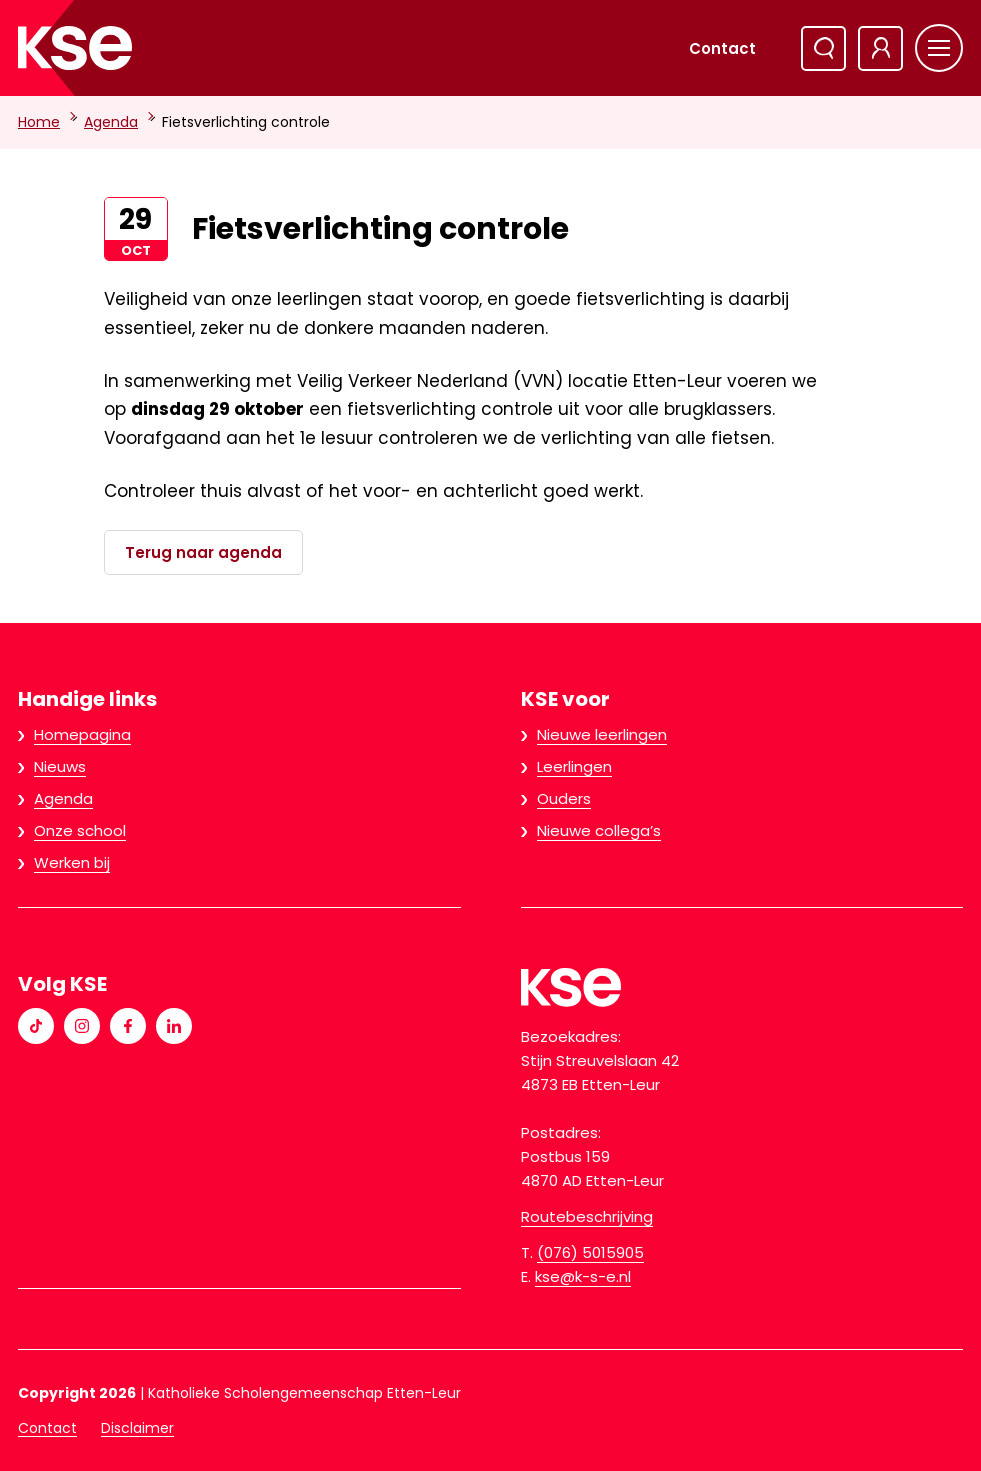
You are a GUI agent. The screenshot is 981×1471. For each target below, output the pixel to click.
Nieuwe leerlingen (602, 734)
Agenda (111, 122)
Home (39, 122)
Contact (722, 48)
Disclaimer (137, 1428)
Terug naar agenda (203, 552)
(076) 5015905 (590, 1252)
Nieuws (60, 766)
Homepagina (82, 734)
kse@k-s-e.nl (583, 1276)
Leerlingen (574, 766)
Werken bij (72, 862)
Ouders (564, 798)
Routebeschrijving (587, 1216)
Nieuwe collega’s (599, 830)
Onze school (80, 830)
